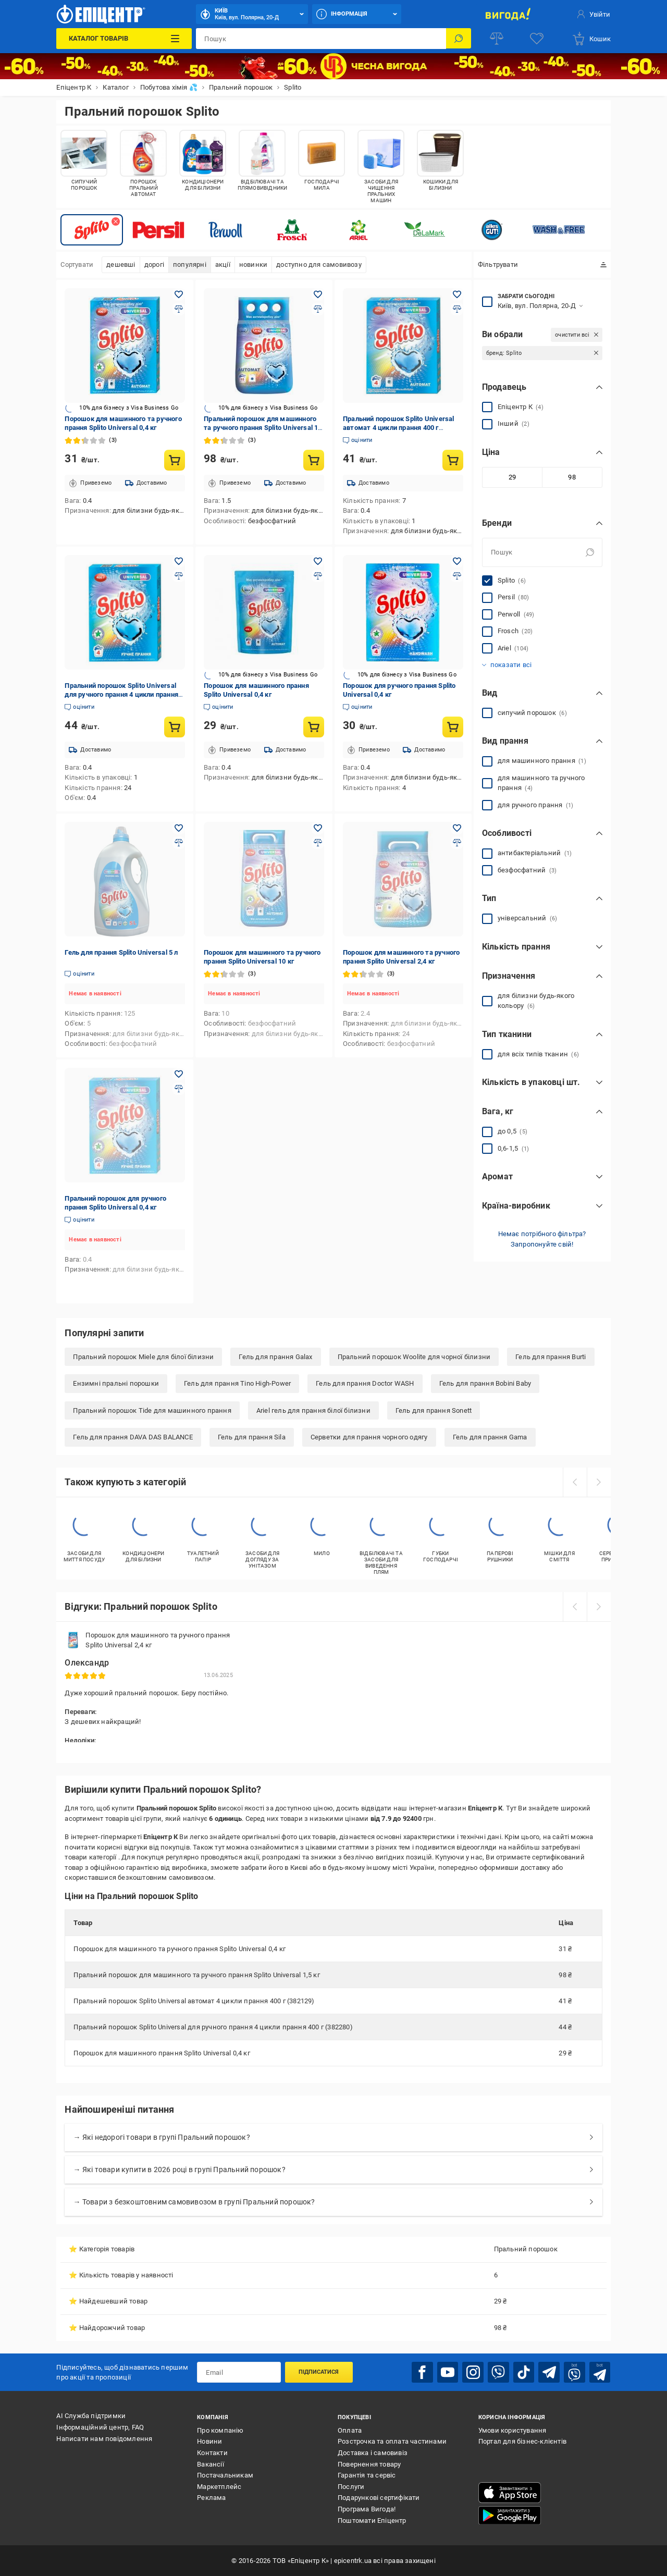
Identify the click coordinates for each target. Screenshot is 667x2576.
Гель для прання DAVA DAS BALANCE (132, 1437)
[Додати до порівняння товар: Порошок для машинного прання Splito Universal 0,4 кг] (318, 576)
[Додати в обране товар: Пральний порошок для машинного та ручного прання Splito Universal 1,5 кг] (318, 294)
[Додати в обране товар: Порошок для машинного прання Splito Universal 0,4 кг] (318, 561)
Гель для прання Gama (490, 1437)
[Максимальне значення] (572, 477)
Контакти (212, 2452)
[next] (599, 1482)
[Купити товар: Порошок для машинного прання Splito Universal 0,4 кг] (313, 727)
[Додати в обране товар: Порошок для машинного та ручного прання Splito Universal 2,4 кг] (457, 828)
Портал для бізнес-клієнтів (522, 2441)
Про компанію (220, 2430)
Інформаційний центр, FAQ (100, 2427)
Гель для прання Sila (252, 1437)
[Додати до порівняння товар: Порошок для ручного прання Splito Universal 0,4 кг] (457, 576)
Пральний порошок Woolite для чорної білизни (414, 1357)
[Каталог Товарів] (124, 38)
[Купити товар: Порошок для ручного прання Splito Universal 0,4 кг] (452, 727)
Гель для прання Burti (550, 1357)
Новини (209, 2441)
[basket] (591, 38)
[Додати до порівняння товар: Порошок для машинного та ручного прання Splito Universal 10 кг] (318, 842)
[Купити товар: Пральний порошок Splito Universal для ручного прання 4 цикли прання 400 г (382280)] (174, 727)
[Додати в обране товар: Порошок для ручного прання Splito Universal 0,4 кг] (457, 561)
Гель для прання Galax (275, 1357)
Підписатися (319, 2372)
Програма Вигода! (367, 2508)
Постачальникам (225, 2475)
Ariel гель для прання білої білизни (313, 1410)
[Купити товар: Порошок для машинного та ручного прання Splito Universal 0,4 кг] (174, 460)
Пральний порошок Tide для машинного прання (152, 1410)
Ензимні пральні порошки (116, 1383)
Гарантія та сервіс (367, 2475)
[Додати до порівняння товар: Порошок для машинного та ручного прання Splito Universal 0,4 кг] (178, 309)
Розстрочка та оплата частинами (392, 2441)
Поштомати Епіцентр (372, 2520)
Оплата (350, 2430)
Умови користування (512, 2430)
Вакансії (210, 2464)
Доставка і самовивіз (372, 2452)
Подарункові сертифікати (379, 2497)
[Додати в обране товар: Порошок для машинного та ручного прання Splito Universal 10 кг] (318, 828)
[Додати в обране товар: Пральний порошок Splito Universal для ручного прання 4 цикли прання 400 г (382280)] (178, 561)
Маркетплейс (219, 2486)
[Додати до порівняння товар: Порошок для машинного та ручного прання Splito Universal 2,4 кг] (457, 842)
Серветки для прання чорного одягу (369, 1437)
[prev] (575, 1482)
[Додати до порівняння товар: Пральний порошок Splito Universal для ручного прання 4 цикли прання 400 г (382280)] (178, 576)
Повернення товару (369, 2464)
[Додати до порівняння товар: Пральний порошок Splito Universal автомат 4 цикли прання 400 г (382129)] (457, 309)
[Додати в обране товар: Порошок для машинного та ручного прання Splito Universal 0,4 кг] (178, 294)
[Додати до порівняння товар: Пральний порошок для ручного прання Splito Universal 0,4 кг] (178, 1088)
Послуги (351, 2486)
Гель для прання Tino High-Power (237, 1383)
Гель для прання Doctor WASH (365, 1383)
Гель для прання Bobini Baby (485, 1383)
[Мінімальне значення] (512, 477)
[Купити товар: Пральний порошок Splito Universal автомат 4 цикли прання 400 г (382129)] (452, 460)
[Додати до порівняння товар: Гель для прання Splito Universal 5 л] (178, 842)
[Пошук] (458, 38)
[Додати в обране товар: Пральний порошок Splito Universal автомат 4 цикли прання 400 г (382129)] (457, 294)
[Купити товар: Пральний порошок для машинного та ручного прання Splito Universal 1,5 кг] (313, 460)
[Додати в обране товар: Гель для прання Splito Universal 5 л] (178, 828)
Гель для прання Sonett (434, 1410)
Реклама (211, 2497)
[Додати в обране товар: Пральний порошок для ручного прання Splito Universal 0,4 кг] (178, 1074)
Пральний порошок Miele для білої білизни (143, 1357)
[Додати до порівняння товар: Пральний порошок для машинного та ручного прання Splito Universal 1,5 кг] (318, 309)
